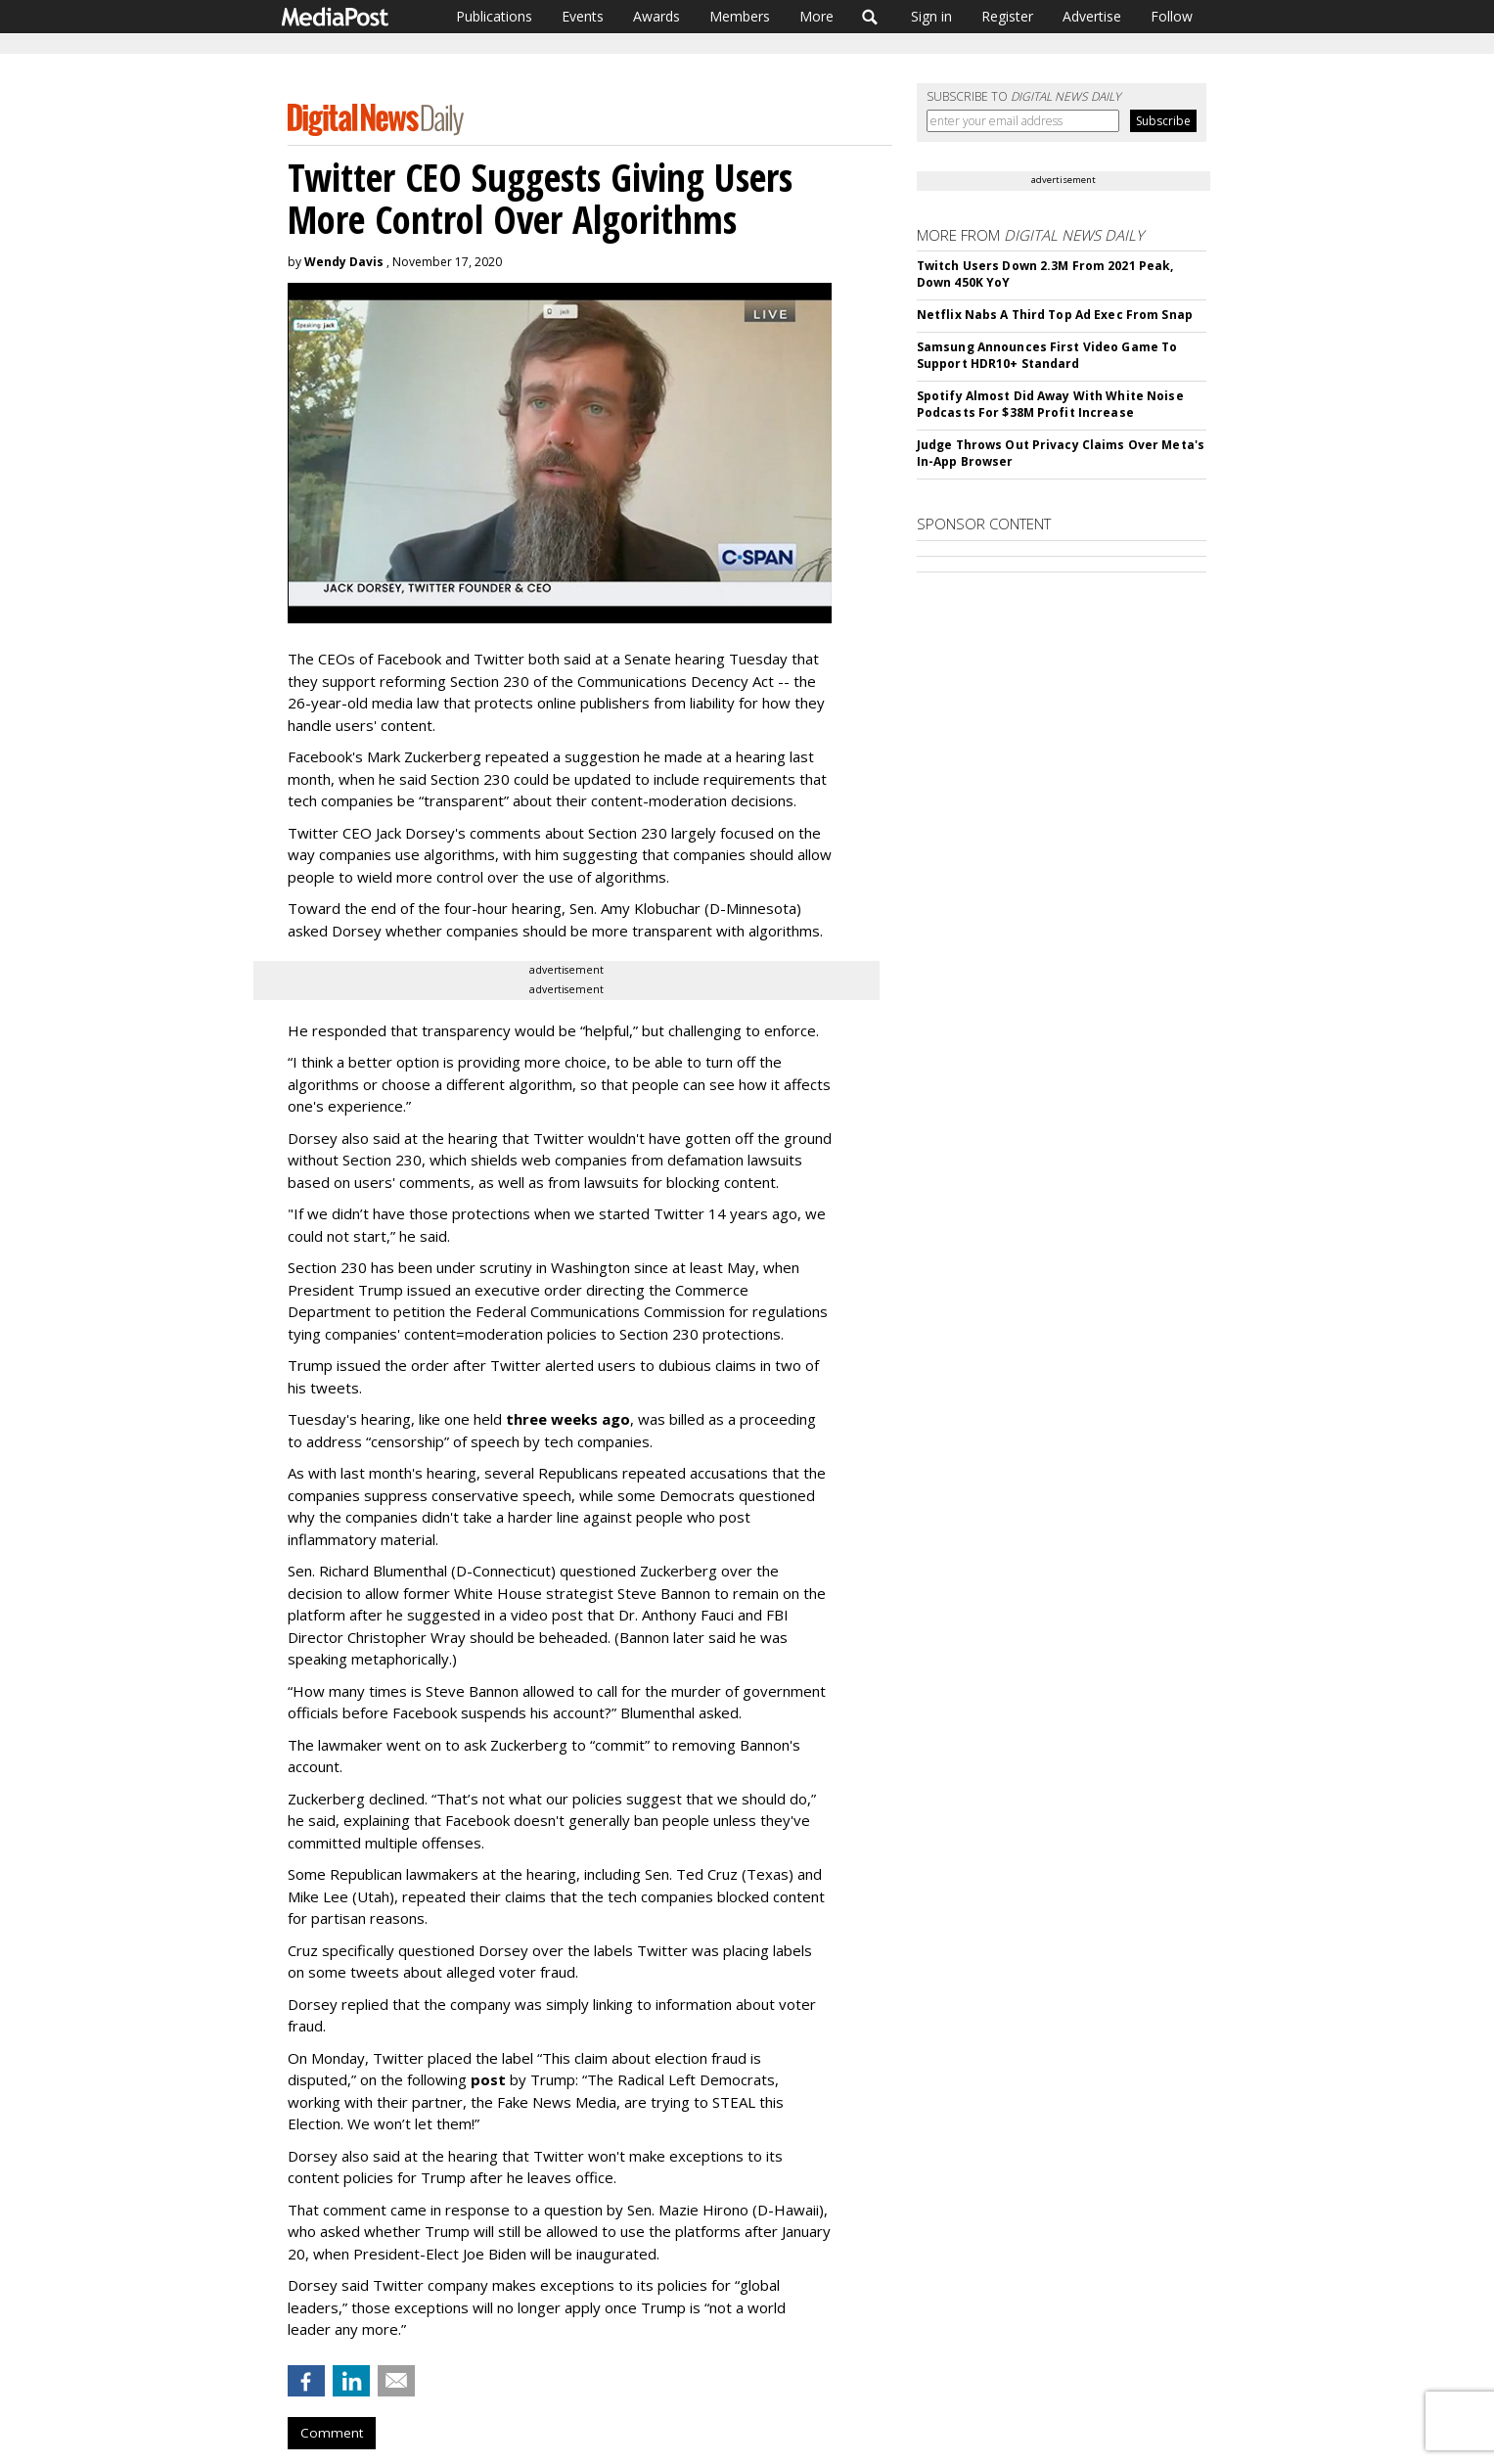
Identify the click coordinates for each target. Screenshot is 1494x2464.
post (488, 2079)
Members (739, 16)
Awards (656, 16)
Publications (494, 16)
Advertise (1092, 16)
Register (1007, 16)
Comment (331, 2432)
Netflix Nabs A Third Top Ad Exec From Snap (1055, 314)
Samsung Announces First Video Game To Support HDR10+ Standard (1047, 355)
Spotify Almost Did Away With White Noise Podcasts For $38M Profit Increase (1050, 404)
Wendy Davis (344, 261)
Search (870, 16)
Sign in (931, 16)
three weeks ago (568, 1419)
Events (583, 16)
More (816, 16)
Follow (1172, 16)
